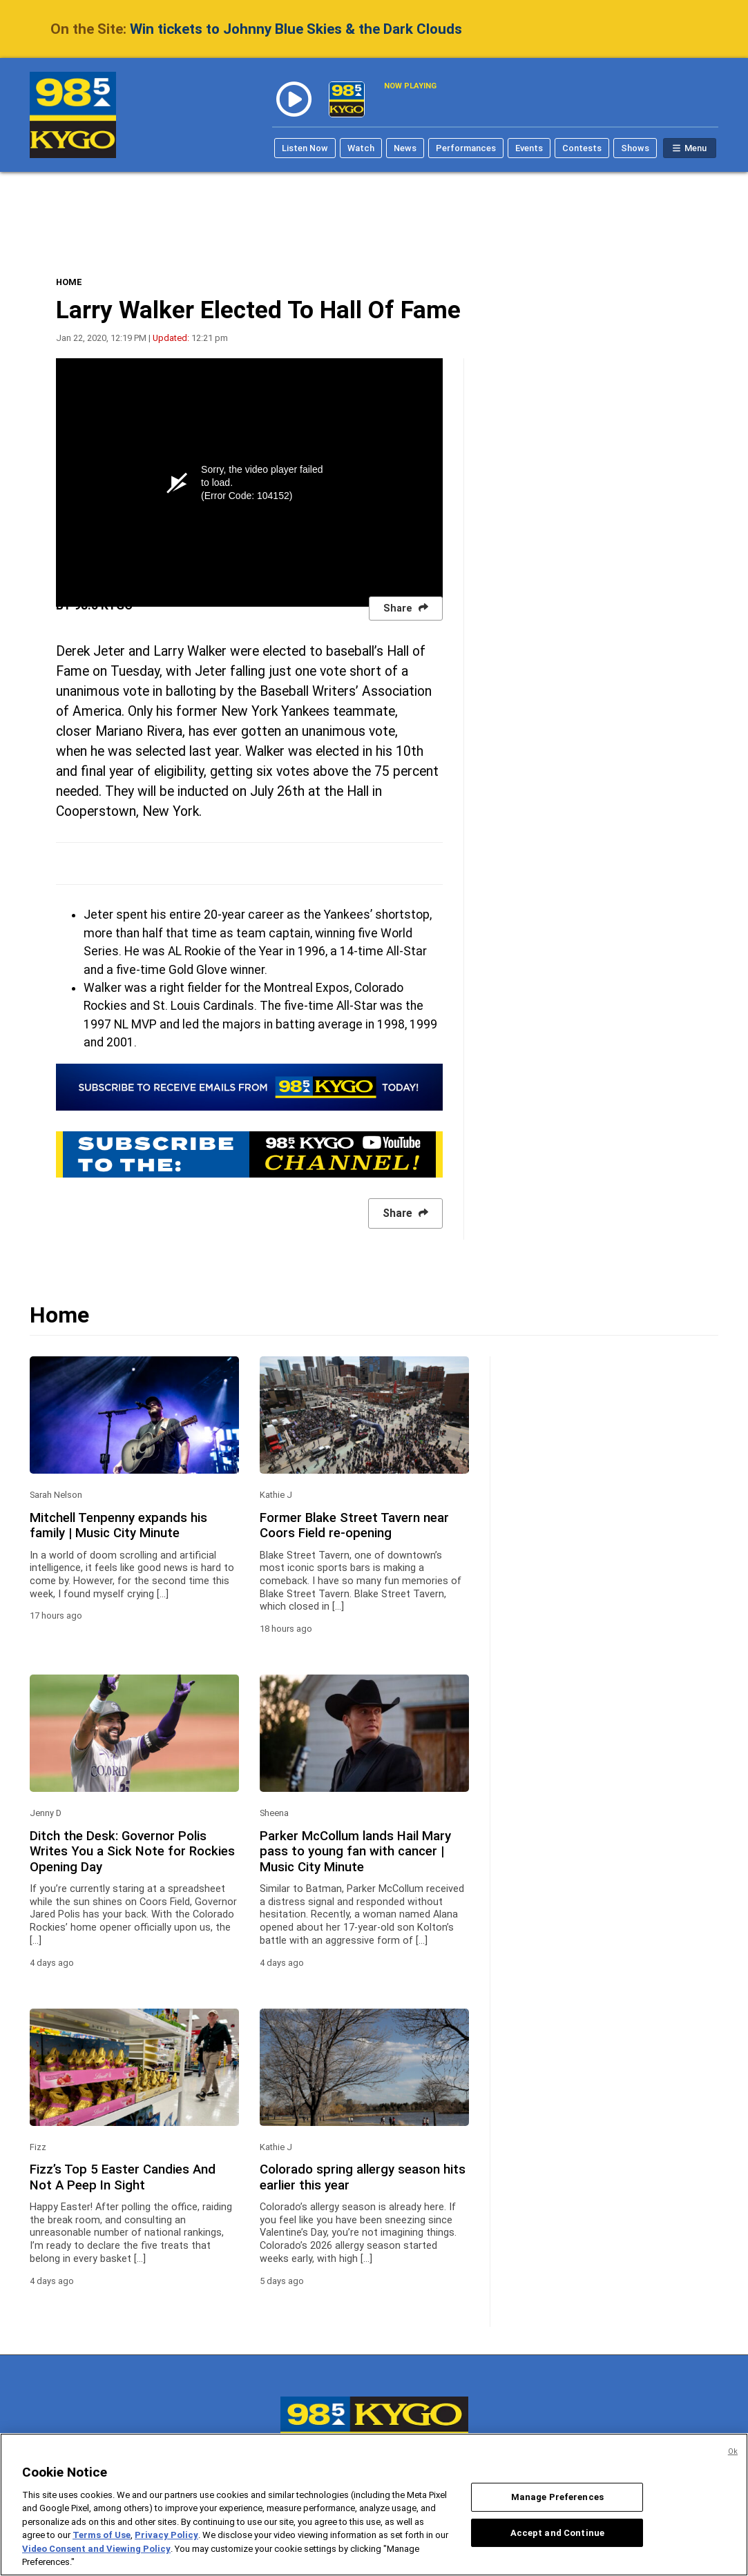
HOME (69, 282)
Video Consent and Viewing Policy (96, 2549)
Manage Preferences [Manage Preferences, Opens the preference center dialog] (557, 2497)
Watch (360, 148)
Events (529, 148)
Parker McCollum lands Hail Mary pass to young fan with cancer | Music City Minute (355, 1851)
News (405, 148)
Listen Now (305, 148)
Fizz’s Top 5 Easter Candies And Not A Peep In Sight (122, 2177)
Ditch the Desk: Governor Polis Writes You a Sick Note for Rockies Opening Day (132, 1851)
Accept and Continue (557, 2532)
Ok (733, 2451)
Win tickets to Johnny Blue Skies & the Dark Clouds (296, 29)
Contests (582, 148)
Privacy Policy (166, 2535)
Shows (635, 148)
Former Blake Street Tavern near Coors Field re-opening (354, 1525)
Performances (466, 148)
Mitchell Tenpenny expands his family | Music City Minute (118, 1525)
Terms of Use (102, 2535)
